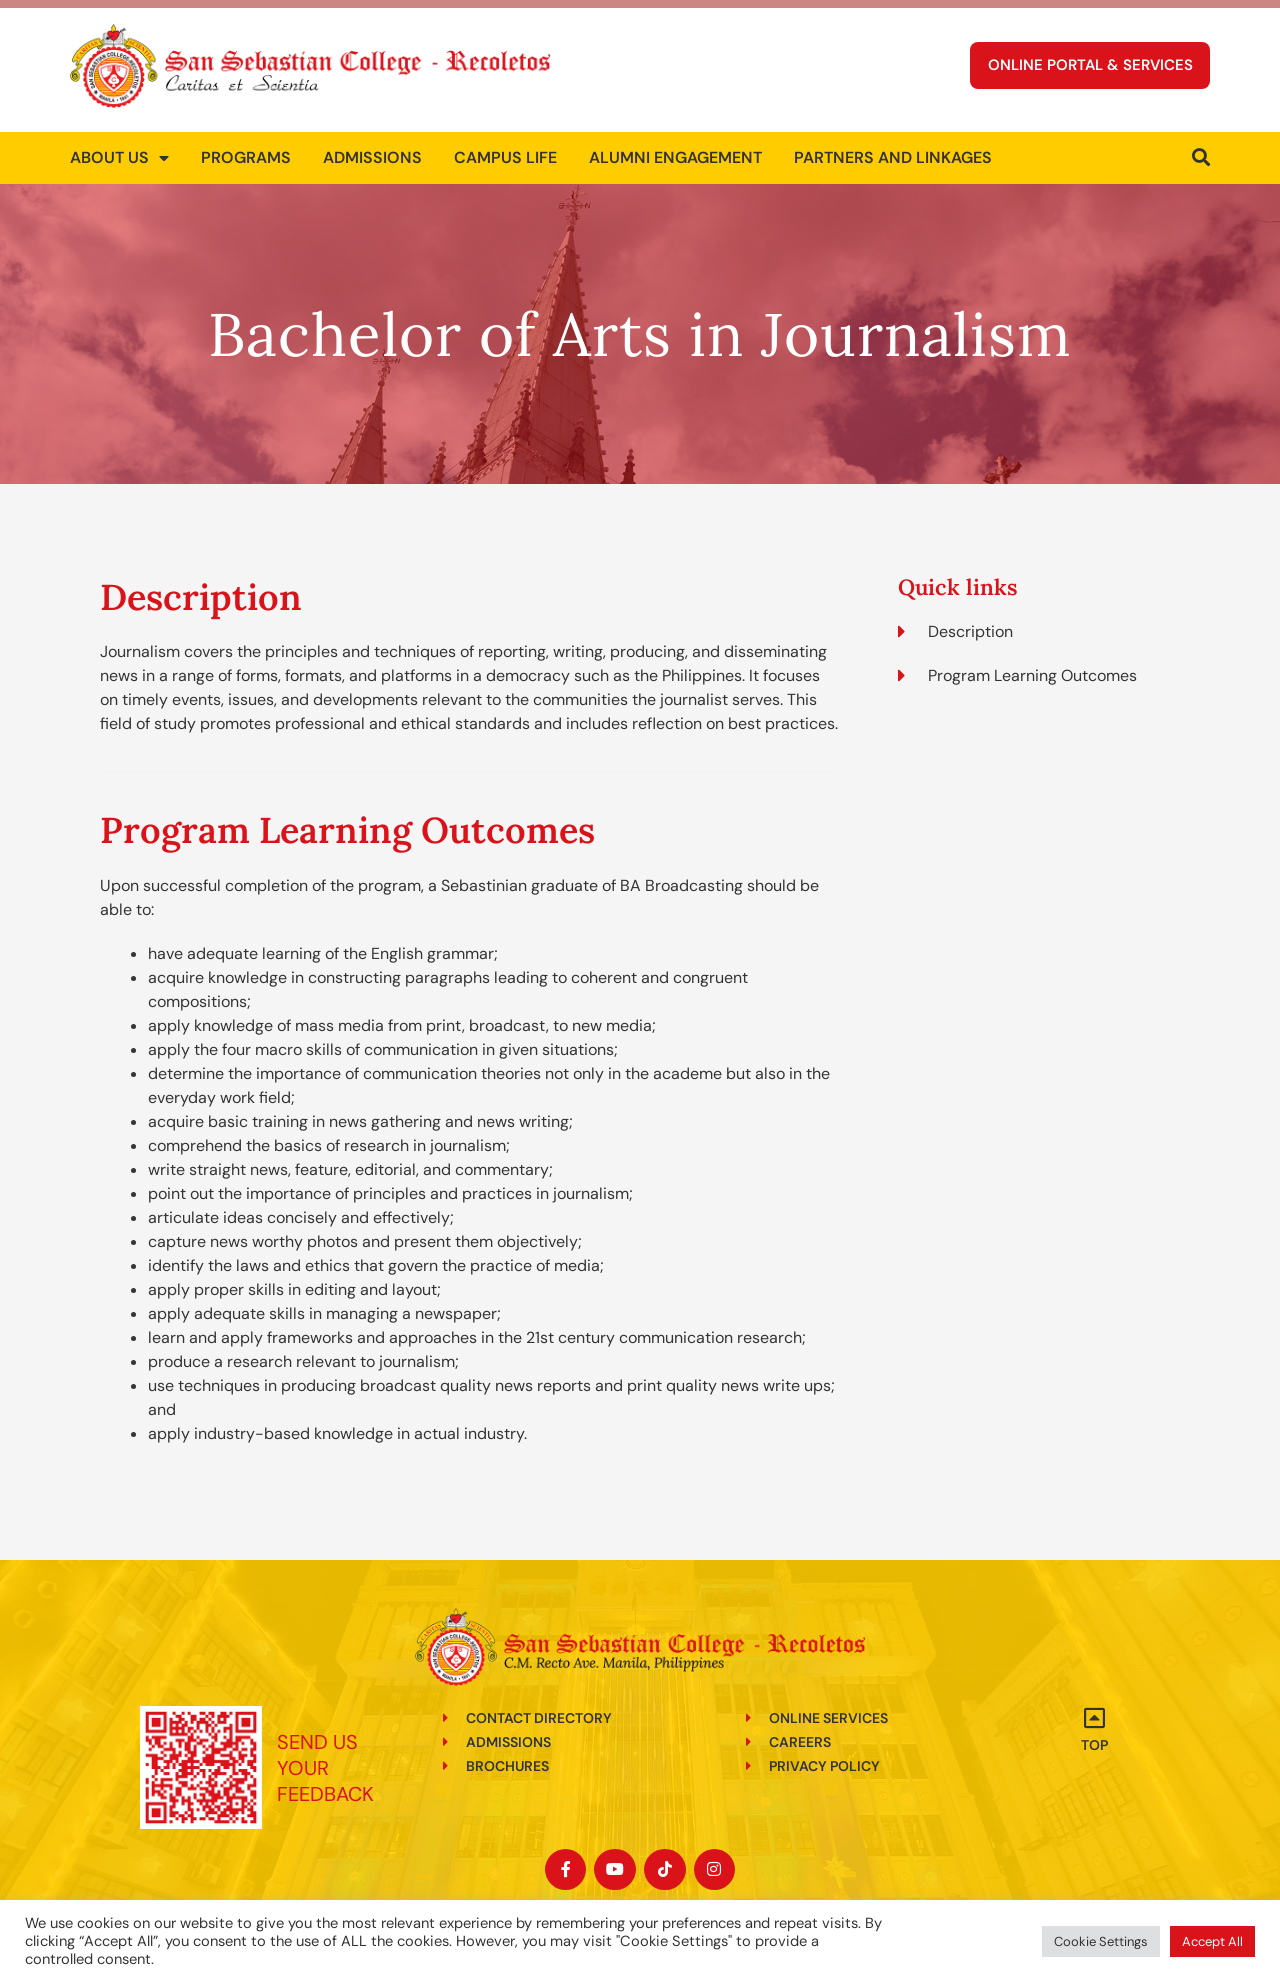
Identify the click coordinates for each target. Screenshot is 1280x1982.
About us (119, 148)
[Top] (1095, 1718)
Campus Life (505, 147)
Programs (246, 147)
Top (1094, 1745)
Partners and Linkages (893, 147)
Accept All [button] (1212, 1941)
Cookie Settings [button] (1101, 1941)
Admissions (372, 147)
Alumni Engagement (675, 147)
